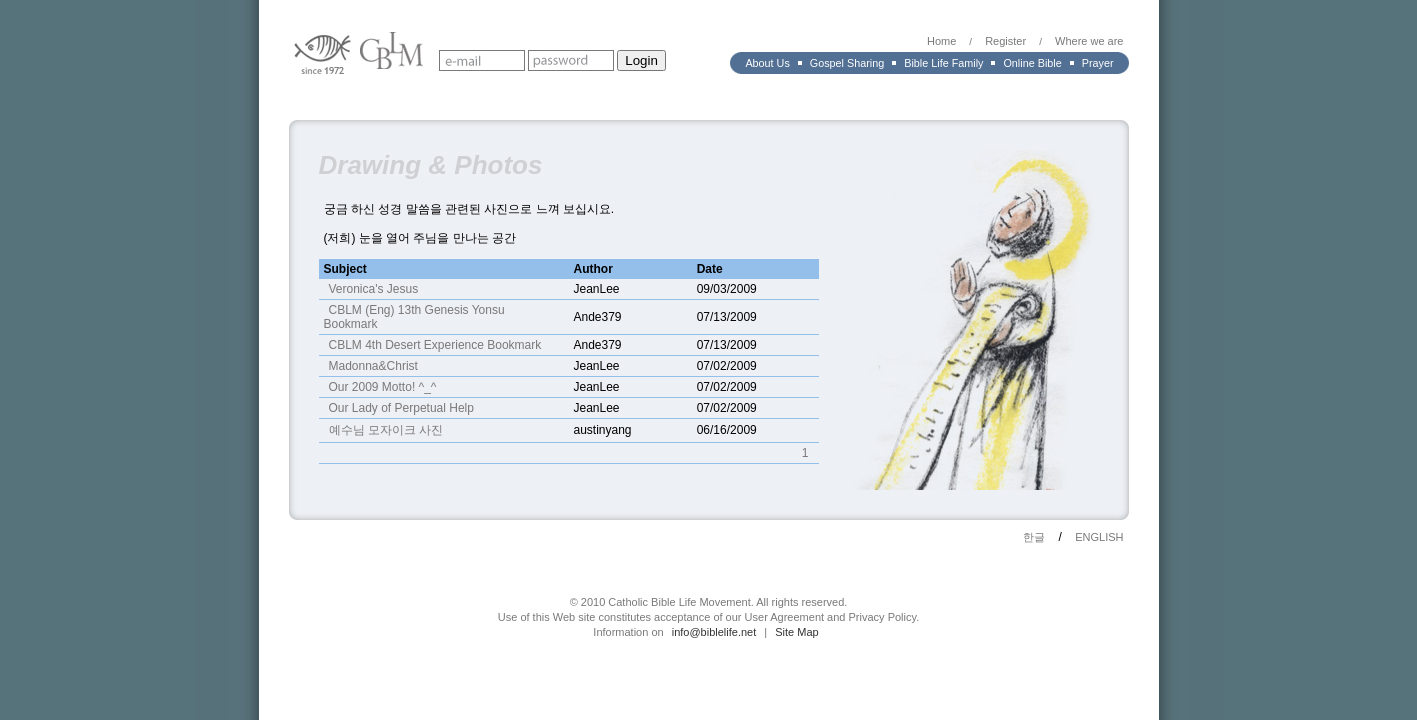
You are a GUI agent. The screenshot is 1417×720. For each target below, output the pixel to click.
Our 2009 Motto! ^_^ (383, 387)
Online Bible (1032, 63)
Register (1005, 41)
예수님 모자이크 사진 (386, 430)
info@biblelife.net (714, 632)
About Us (767, 63)
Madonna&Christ (373, 366)
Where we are (1089, 41)
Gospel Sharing (847, 63)
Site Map (796, 632)
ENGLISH (1099, 537)
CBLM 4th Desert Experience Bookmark (435, 345)
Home (941, 41)
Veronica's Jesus (374, 289)
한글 (1034, 537)
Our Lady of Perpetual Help (401, 408)
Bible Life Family (943, 63)
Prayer (1098, 63)
